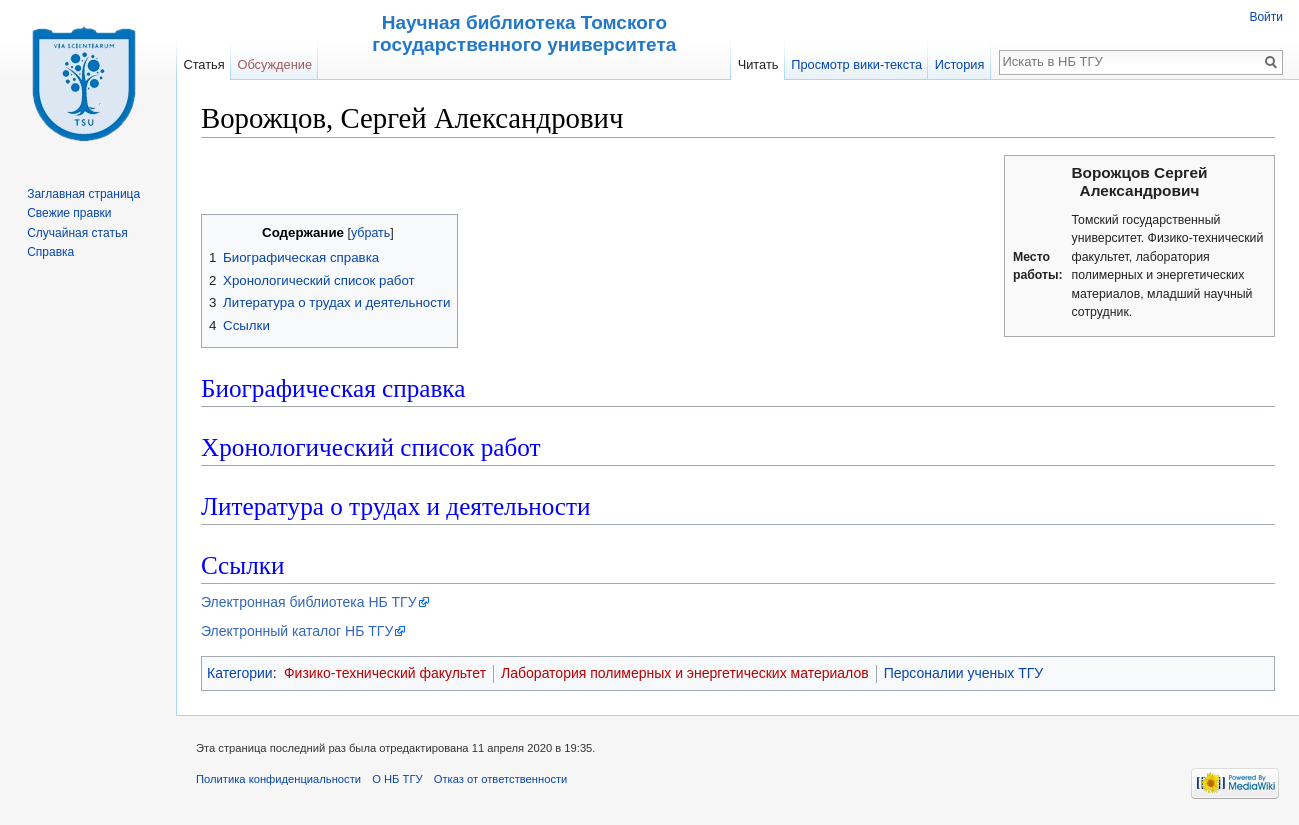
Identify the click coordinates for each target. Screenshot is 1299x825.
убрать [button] (370, 233)
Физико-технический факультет (385, 673)
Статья (203, 64)
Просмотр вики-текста (856, 64)
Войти (1266, 17)
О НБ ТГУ (397, 779)
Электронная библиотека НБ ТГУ (309, 602)
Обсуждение (274, 64)
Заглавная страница (83, 194)
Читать (758, 64)
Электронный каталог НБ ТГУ (297, 631)
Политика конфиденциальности (278, 779)
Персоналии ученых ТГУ (964, 673)
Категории (240, 673)
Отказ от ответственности (501, 779)
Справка (50, 252)
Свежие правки (69, 213)
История (960, 64)
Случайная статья (77, 233)
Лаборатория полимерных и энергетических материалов (685, 673)
